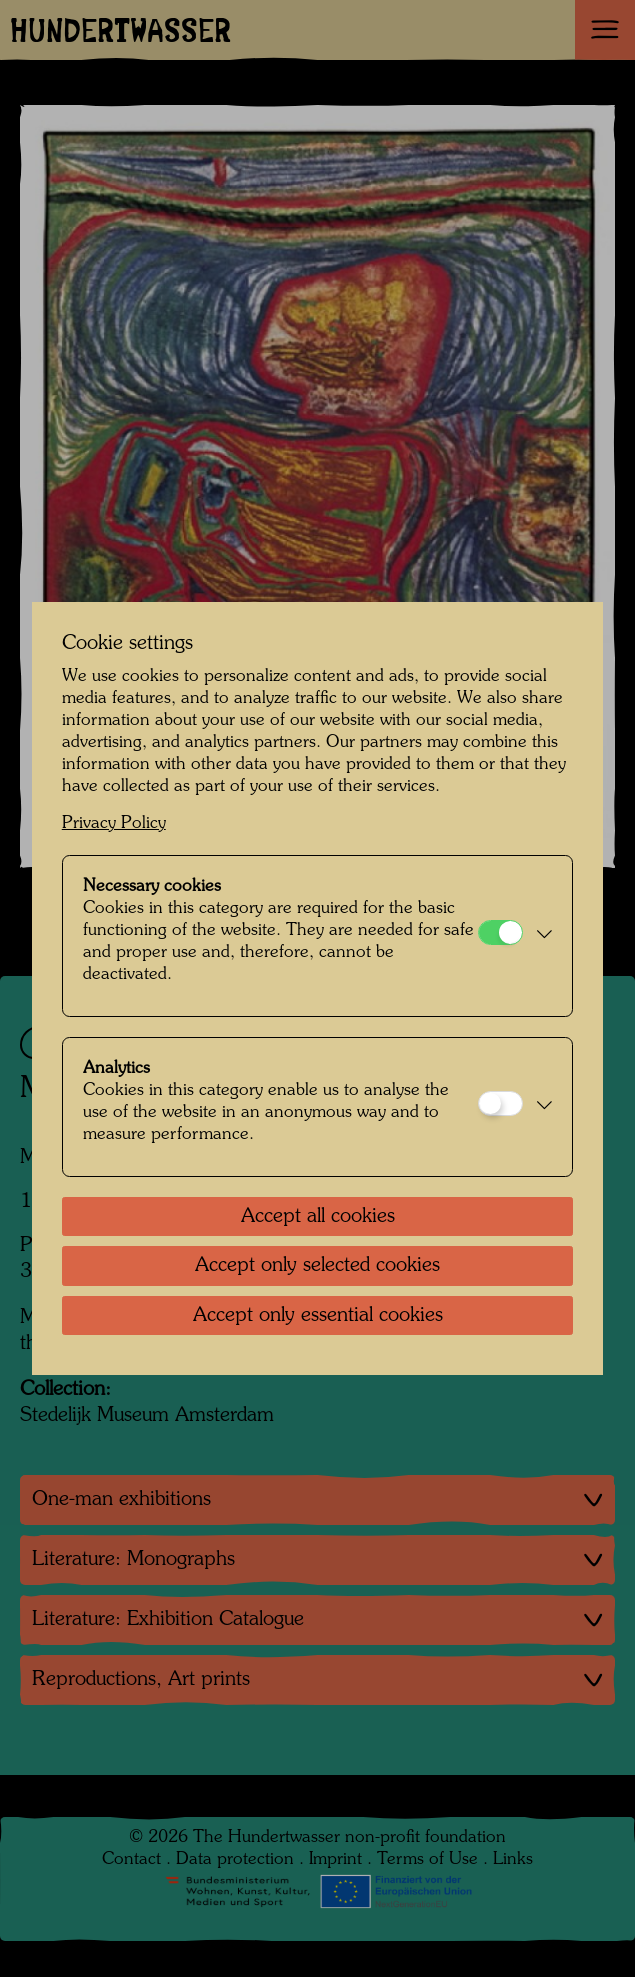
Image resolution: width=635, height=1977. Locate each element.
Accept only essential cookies (318, 1316)
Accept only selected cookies (317, 1266)
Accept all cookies (318, 1217)
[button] (543, 936)
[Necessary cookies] (500, 932)
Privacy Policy (114, 823)
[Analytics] (500, 1103)
